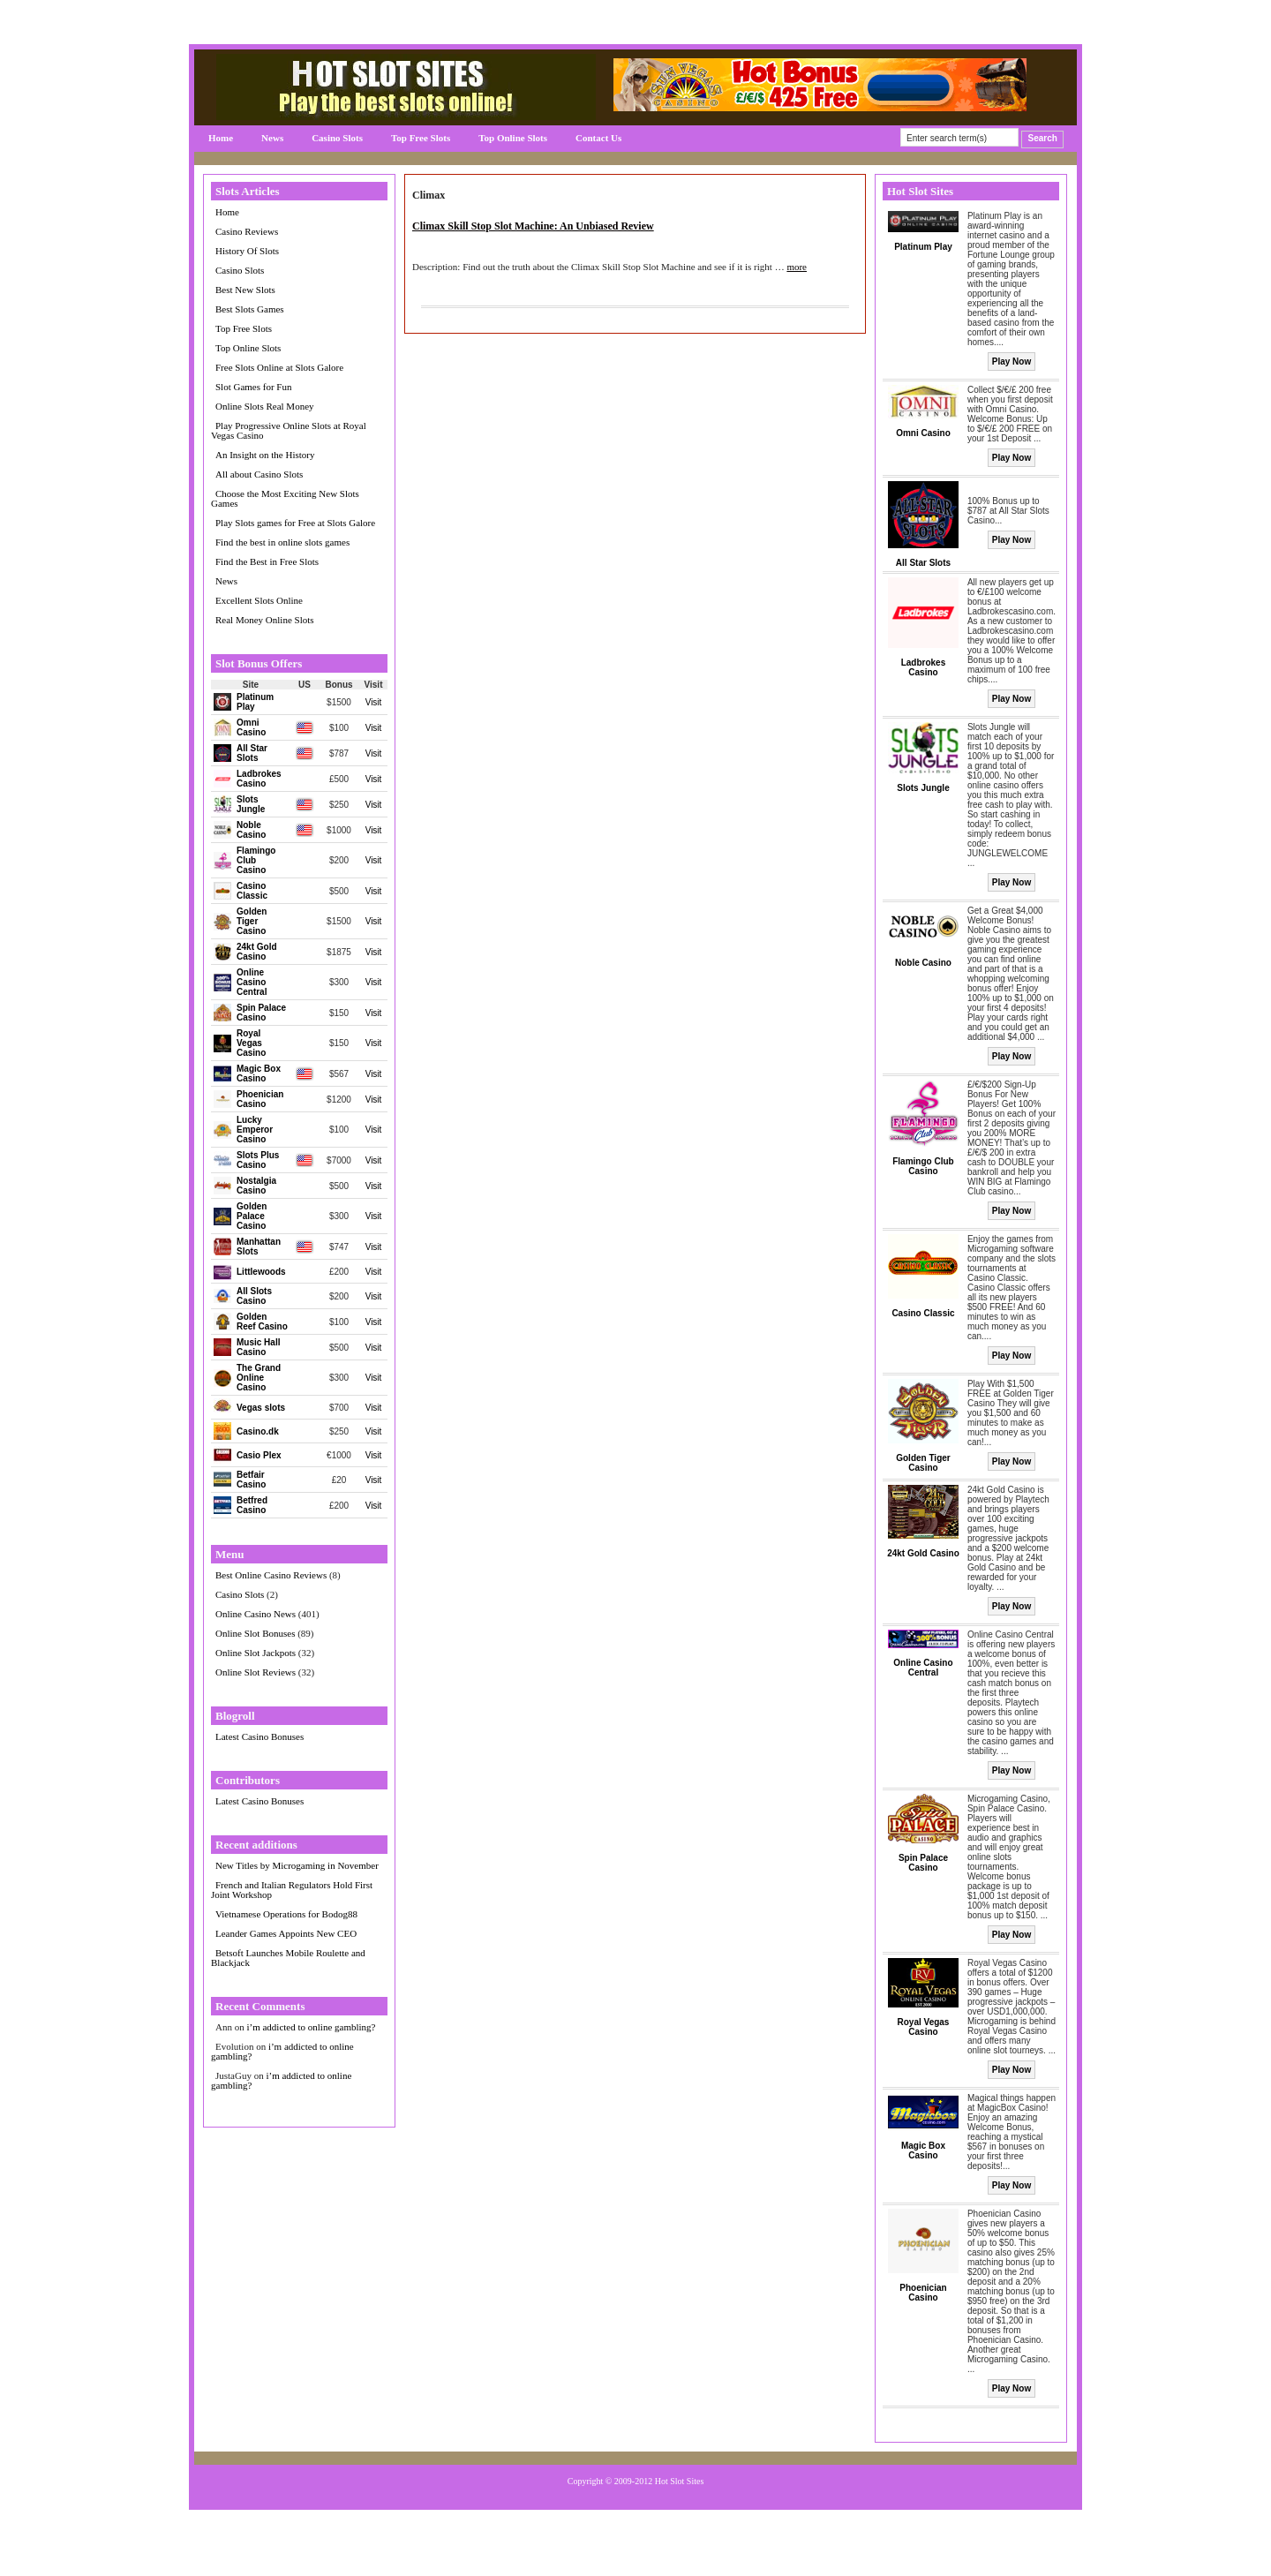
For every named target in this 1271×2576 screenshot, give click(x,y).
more (796, 266)
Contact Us (598, 137)
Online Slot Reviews (255, 1672)
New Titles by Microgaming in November (297, 1865)
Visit (373, 702)
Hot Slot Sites (679, 2481)
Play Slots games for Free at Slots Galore (295, 522)
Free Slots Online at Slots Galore (279, 367)
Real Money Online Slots (264, 619)
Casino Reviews (246, 231)
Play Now (1011, 361)
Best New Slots (245, 289)
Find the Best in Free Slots (267, 561)
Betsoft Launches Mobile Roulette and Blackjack (288, 1957)
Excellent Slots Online (259, 600)
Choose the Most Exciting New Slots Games (285, 498)
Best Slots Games (249, 309)
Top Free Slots (420, 137)
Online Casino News (255, 1613)
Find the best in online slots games (282, 542)
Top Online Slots (512, 137)
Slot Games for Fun (253, 386)
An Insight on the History (264, 454)
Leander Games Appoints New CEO (286, 1933)
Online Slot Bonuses (255, 1633)
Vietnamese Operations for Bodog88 (286, 1914)
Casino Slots (337, 137)
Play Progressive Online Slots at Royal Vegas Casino (288, 430)
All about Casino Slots (259, 474)
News (272, 137)
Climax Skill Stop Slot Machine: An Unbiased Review (533, 226)
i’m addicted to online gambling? (310, 2027)
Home (220, 137)
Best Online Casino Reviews (271, 1575)
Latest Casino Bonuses (259, 1736)
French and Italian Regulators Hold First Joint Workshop (291, 1889)
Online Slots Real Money (264, 406)
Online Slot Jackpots (255, 1652)
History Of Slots (247, 250)
